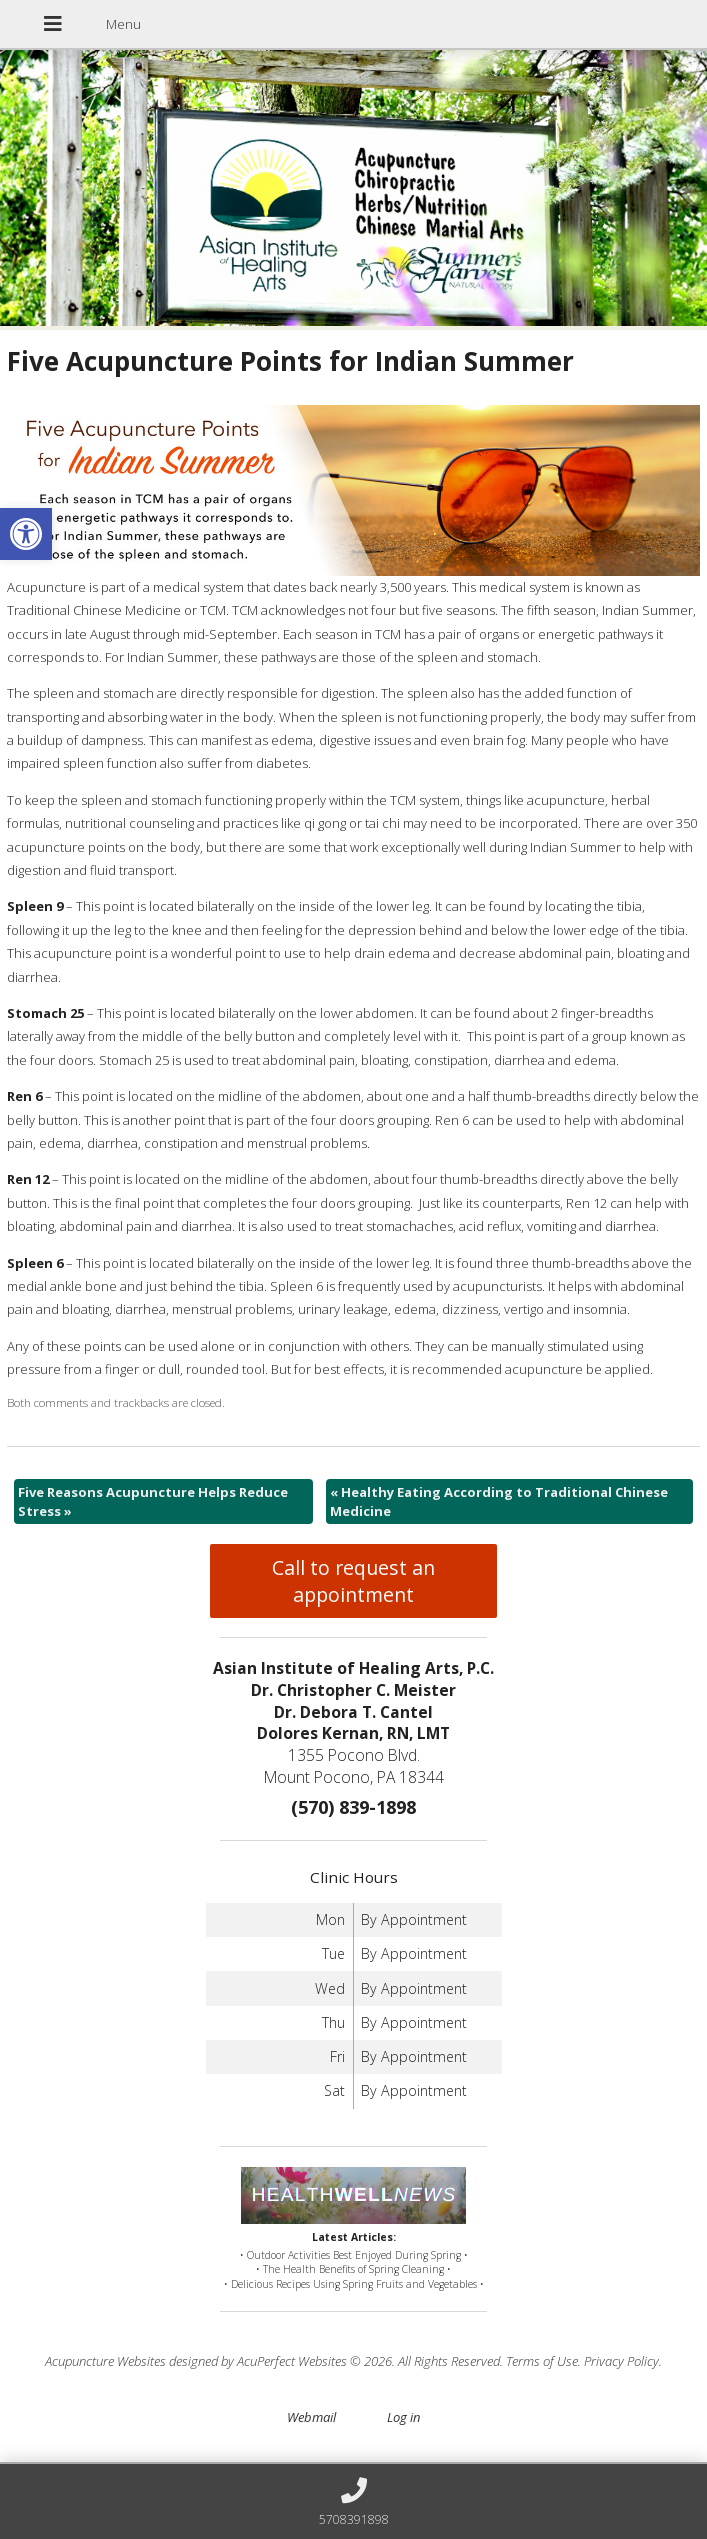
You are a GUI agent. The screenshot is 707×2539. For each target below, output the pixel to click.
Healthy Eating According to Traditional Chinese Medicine (499, 1501)
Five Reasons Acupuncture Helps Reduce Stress (153, 1501)
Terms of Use (542, 2361)
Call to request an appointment (353, 1581)
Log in (403, 2417)
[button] (26, 534)
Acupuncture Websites (105, 2361)
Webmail (311, 2417)
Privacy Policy (621, 2361)
